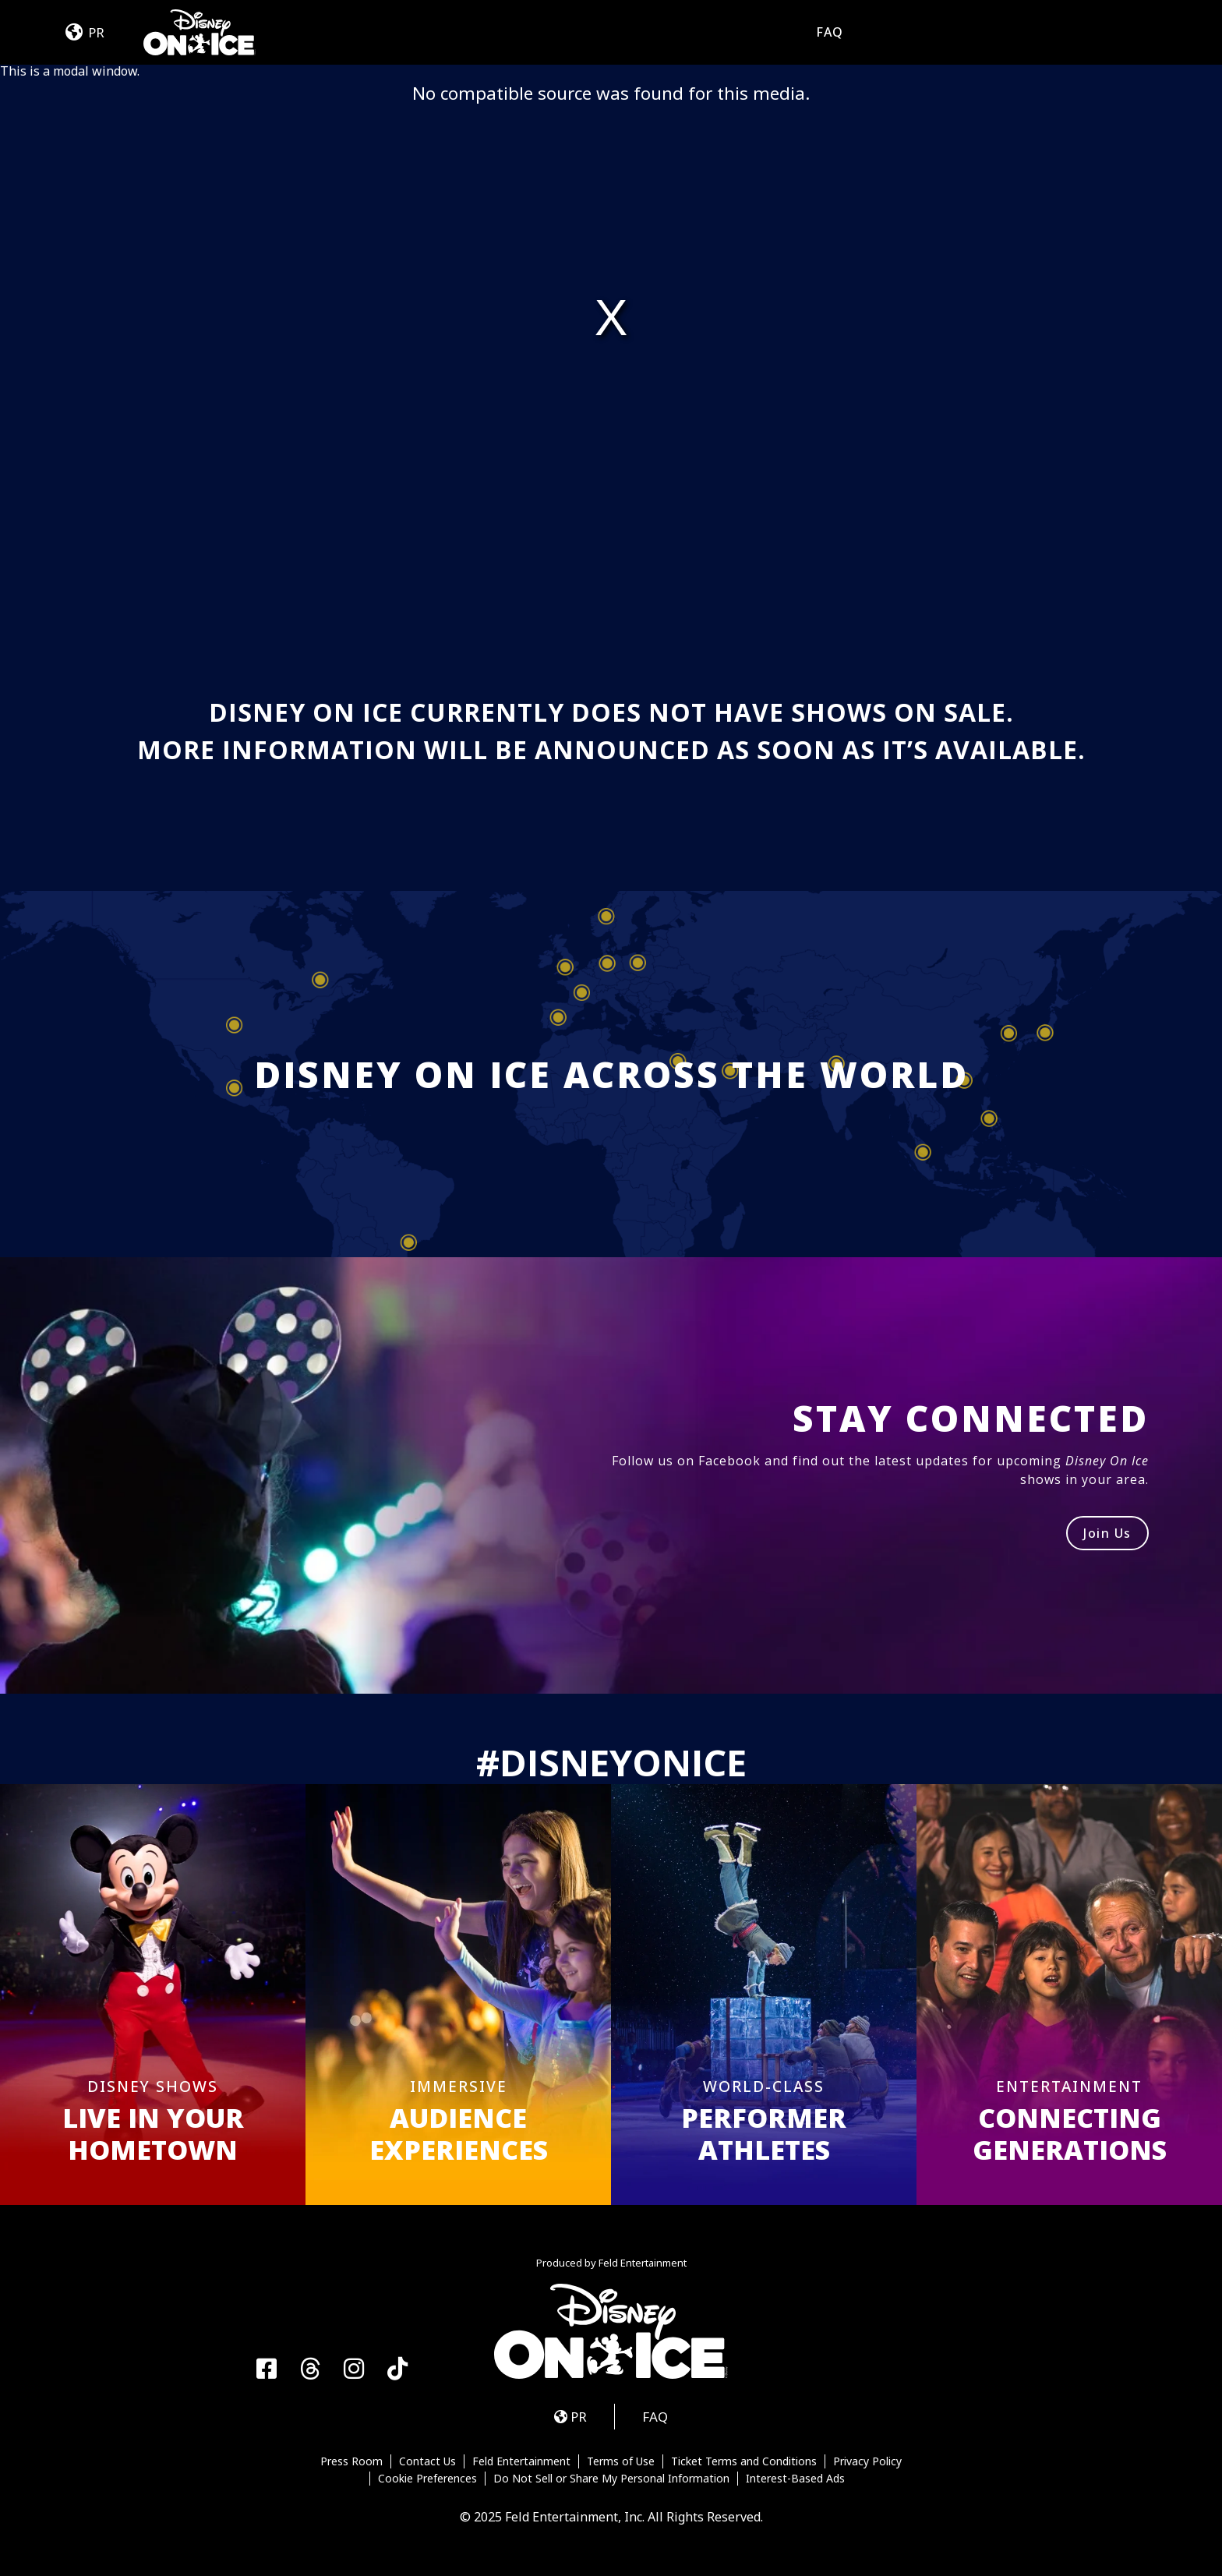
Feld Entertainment (521, 2461)
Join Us (1107, 1533)
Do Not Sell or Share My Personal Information (611, 2479)
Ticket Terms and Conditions (744, 2461)
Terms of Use (621, 2461)
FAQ (829, 32)
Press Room (351, 2461)
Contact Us (427, 2461)
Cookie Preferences (427, 2479)
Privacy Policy (867, 2461)
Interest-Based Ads (795, 2479)
